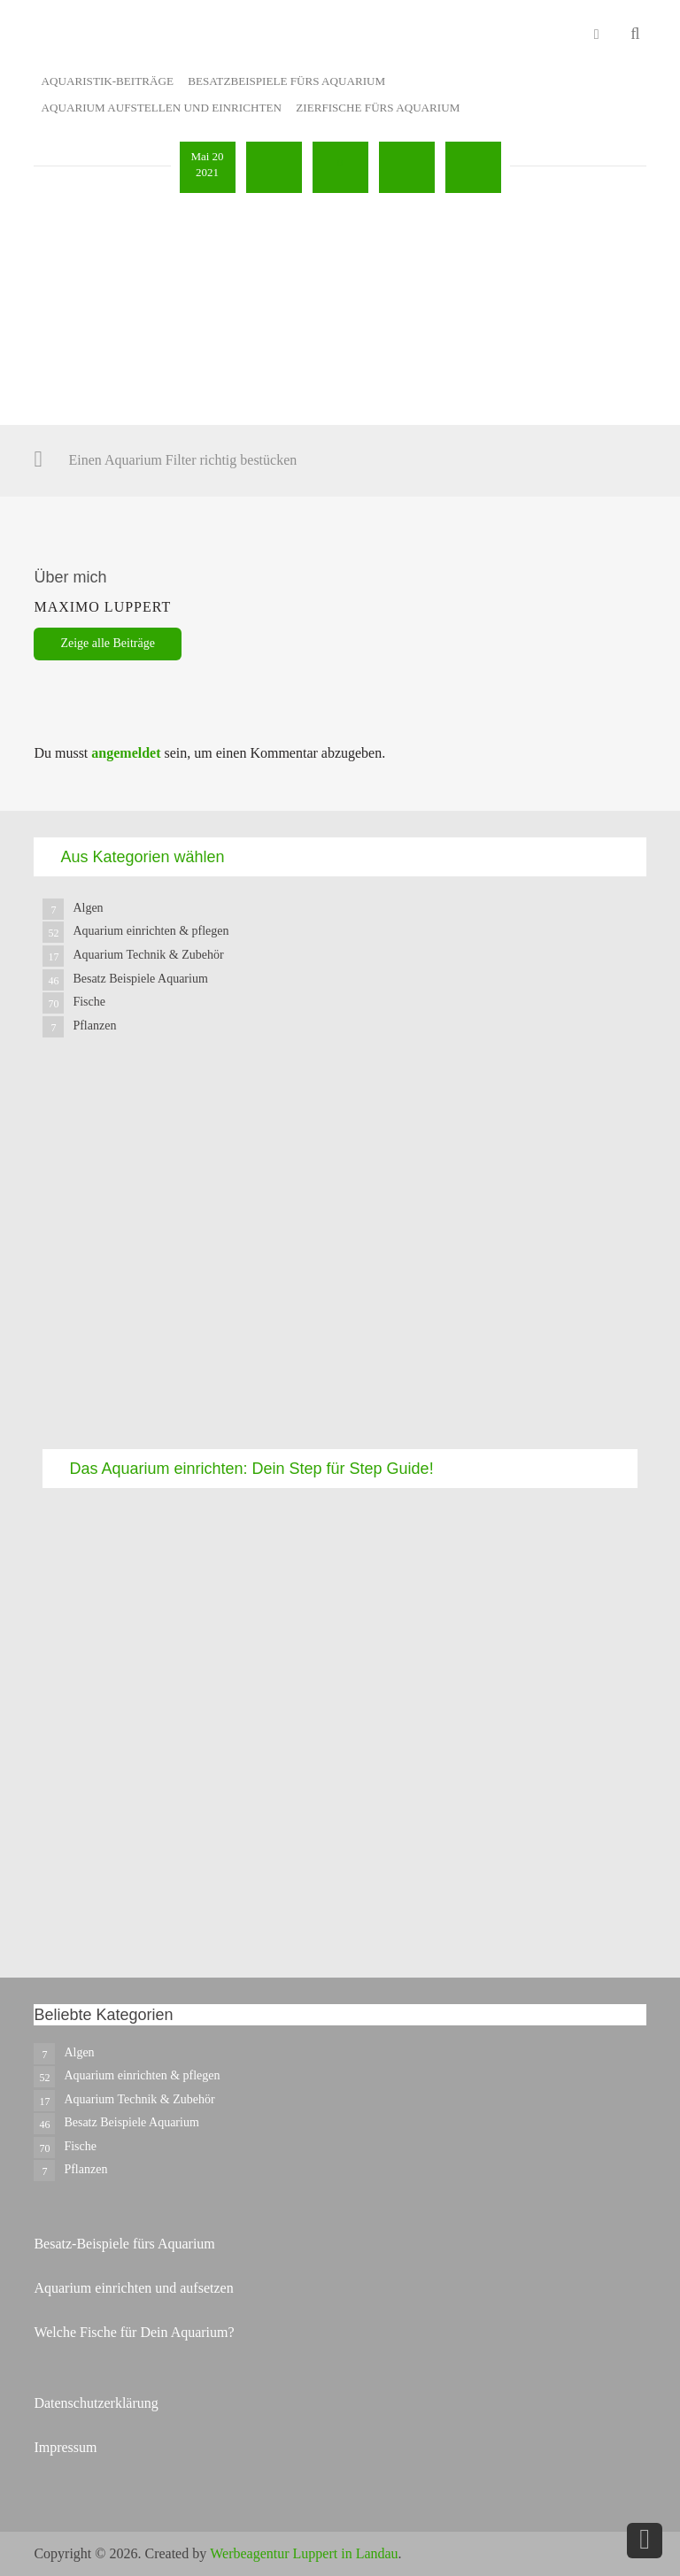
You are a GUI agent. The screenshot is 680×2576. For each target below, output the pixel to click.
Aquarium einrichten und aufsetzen (133, 2287)
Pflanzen (94, 1025)
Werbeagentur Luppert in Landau (304, 2553)
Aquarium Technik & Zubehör (148, 954)
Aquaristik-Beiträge (108, 81)
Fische (89, 1001)
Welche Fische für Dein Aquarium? (134, 2332)
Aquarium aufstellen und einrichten (162, 107)
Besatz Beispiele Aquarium (140, 978)
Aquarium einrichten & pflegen (150, 930)
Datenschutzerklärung (96, 2402)
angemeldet (125, 752)
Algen (88, 907)
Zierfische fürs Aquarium (378, 107)
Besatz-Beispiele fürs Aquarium (124, 2243)
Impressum (65, 2447)
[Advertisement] (339, 1259)
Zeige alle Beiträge (107, 643)
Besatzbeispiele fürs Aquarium (286, 81)
